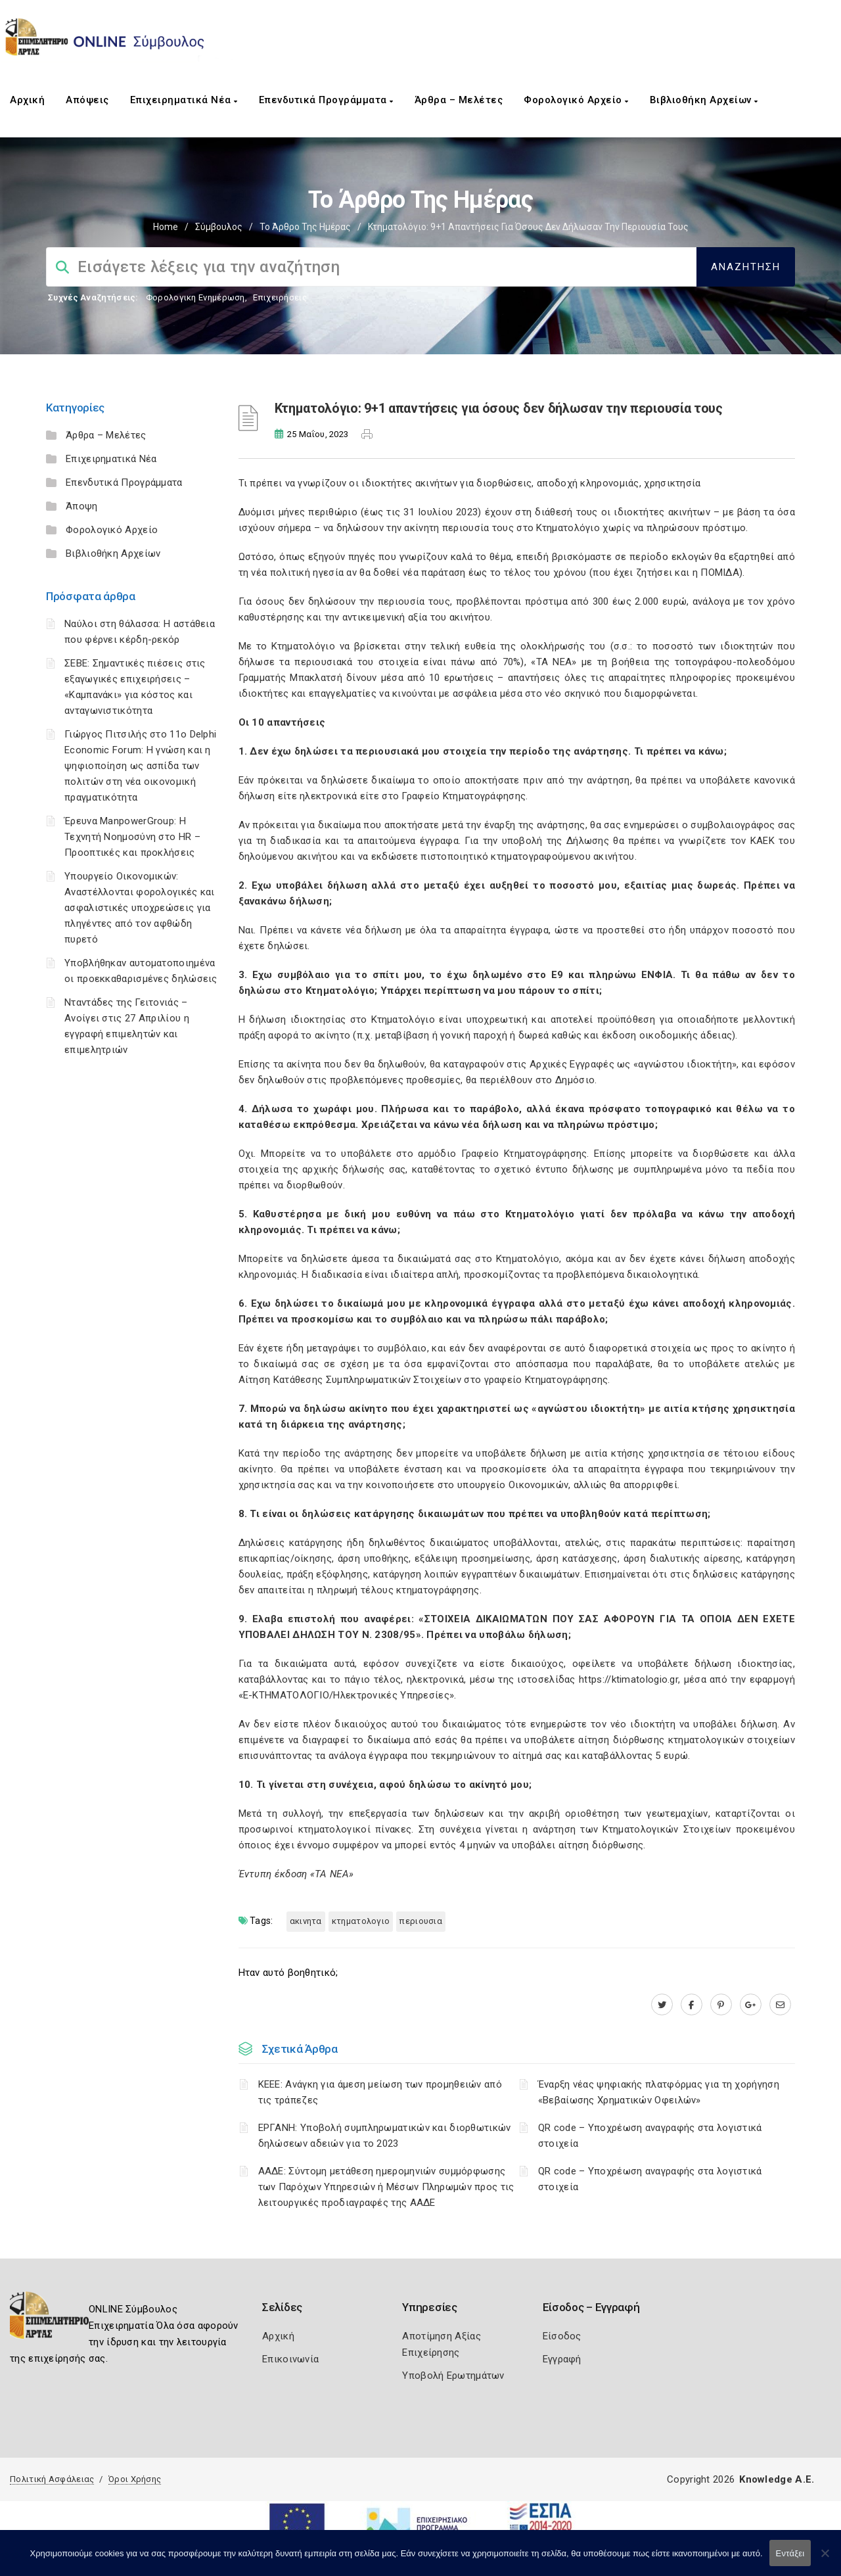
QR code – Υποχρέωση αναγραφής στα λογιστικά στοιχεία (650, 2135)
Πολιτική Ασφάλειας (52, 2479)
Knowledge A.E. (776, 2479)
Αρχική (27, 100)
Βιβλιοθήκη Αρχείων (704, 100)
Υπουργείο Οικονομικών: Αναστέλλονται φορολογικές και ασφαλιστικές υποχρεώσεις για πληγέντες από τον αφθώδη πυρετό (139, 907)
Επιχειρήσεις (280, 297)
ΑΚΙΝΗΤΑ (306, 1921)
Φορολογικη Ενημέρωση (195, 297)
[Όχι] (824, 2559)
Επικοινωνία (290, 2359)
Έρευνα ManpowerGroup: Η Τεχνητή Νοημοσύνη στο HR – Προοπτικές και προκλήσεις (132, 836)
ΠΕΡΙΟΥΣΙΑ (420, 1921)
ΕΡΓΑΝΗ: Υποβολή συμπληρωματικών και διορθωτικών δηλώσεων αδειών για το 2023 (384, 2135)
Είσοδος (562, 2336)
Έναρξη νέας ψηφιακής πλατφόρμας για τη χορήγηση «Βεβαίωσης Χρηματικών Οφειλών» (658, 2092)
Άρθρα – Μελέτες (459, 100)
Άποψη (82, 506)
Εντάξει (790, 2553)
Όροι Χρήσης (134, 2479)
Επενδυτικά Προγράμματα (326, 100)
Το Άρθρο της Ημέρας (305, 227)
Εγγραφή (562, 2359)
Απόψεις (87, 100)
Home (165, 227)
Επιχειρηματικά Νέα (184, 100)
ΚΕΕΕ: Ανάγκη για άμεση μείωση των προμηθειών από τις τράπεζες (380, 2092)
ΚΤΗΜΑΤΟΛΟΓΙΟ (361, 1921)
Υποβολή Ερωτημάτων (453, 2375)
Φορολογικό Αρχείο (576, 100)
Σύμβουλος (218, 227)
